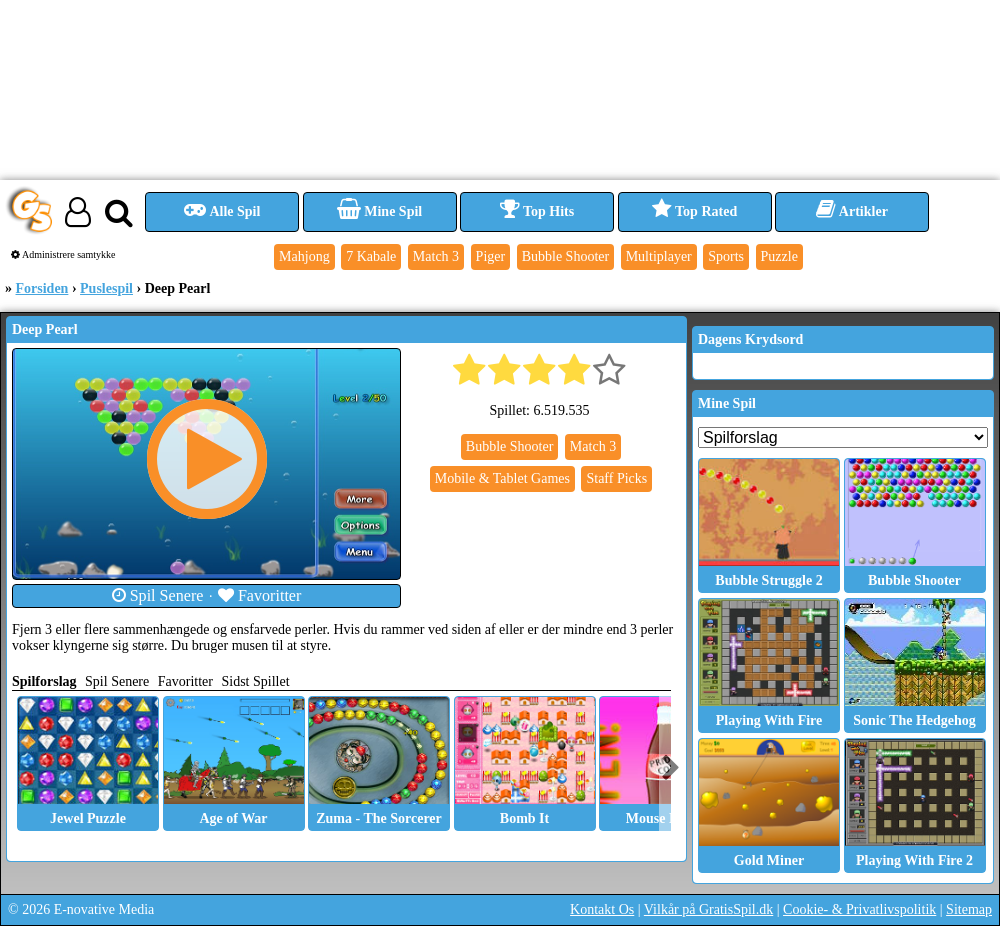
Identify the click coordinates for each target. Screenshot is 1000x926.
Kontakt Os (602, 909)
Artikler (852, 211)
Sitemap (969, 909)
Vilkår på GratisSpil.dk (708, 909)
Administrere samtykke (63, 254)
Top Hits (537, 211)
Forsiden (42, 288)
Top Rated (694, 211)
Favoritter (260, 595)
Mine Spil (379, 211)
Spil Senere (158, 595)
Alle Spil (222, 211)
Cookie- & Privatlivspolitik (859, 909)
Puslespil (106, 288)
